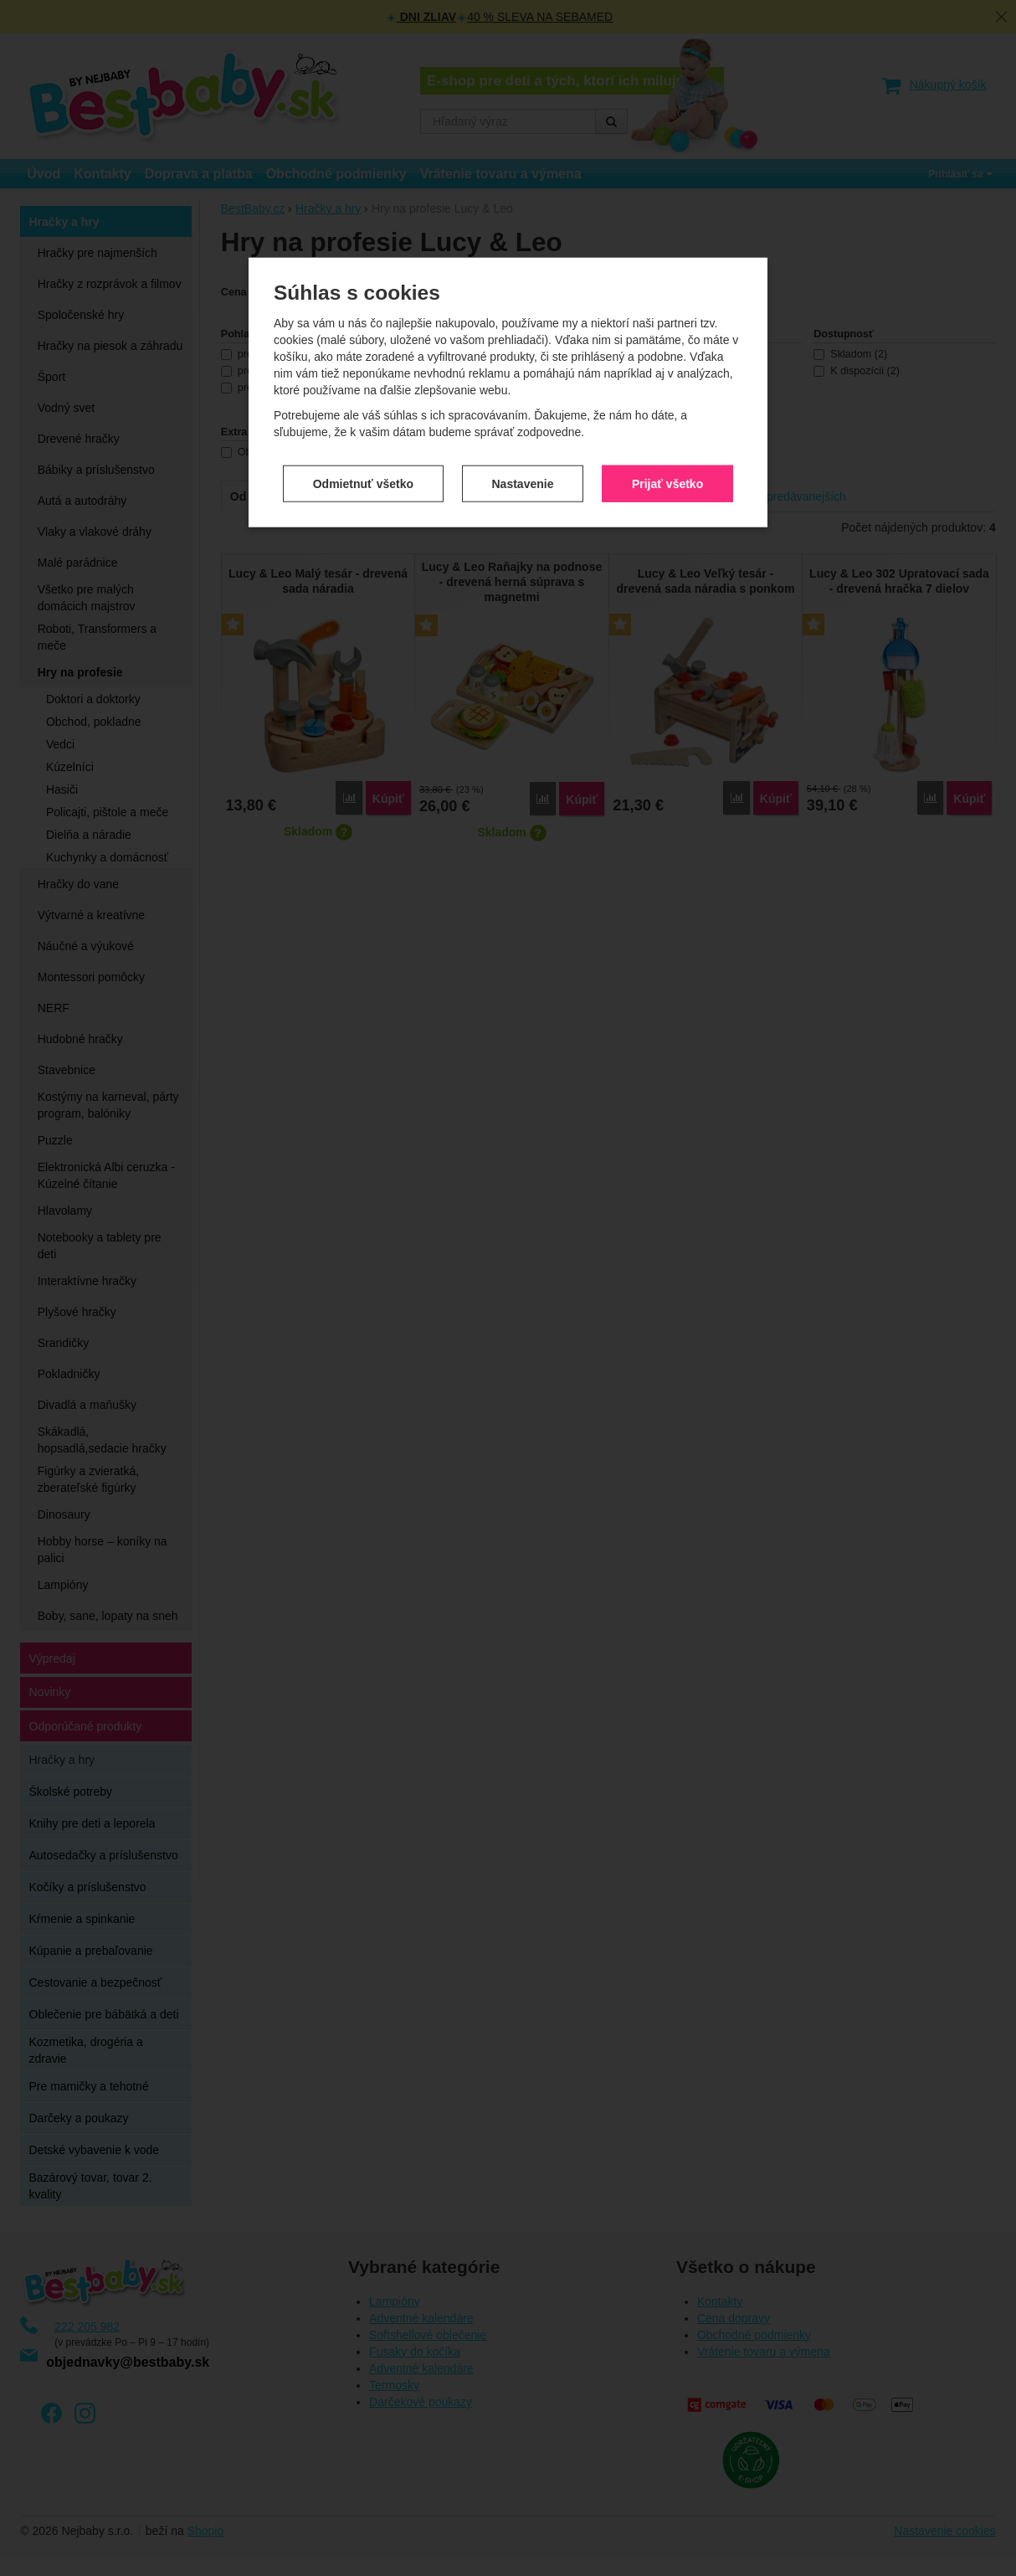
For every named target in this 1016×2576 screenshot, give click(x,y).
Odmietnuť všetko (363, 474)
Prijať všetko (667, 474)
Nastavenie (523, 474)
